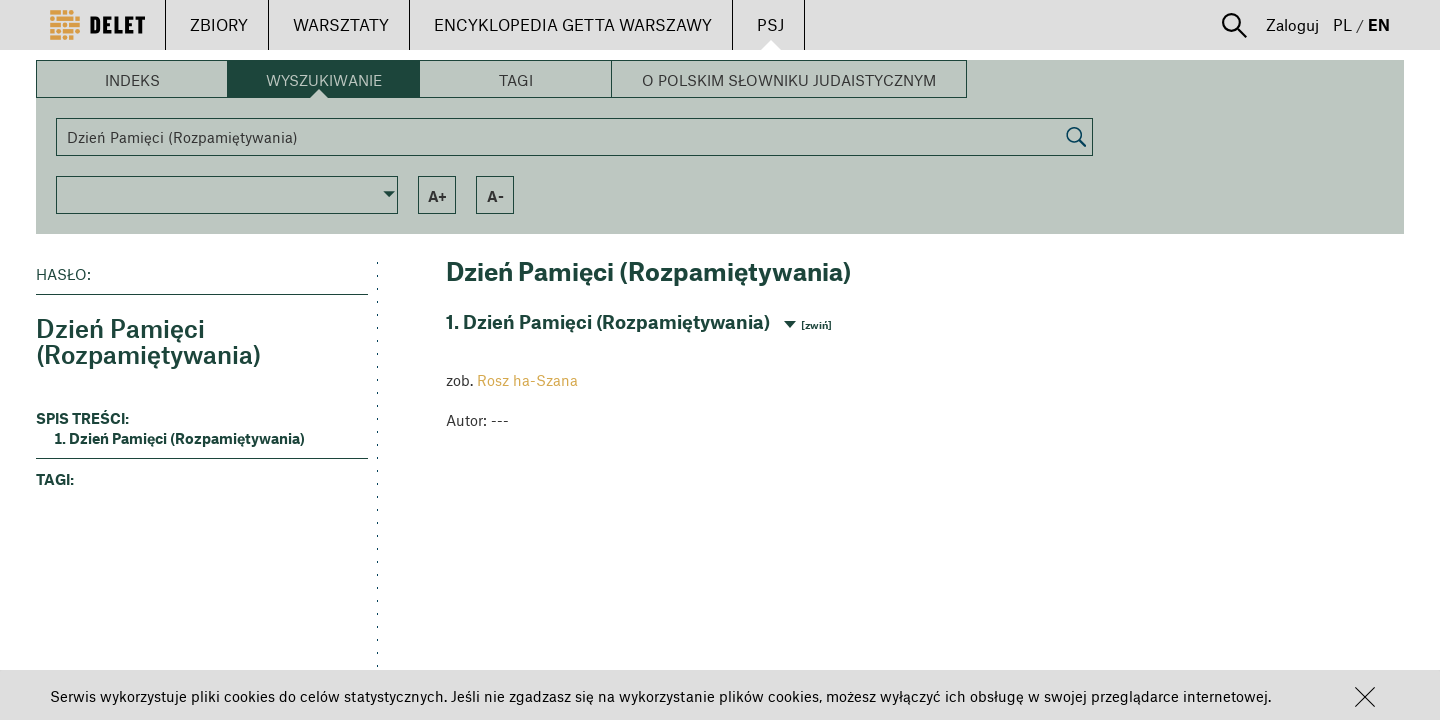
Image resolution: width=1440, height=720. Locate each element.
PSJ (770, 24)
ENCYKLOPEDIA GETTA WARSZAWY (573, 24)
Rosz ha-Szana (527, 380)
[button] (1365, 697)
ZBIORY (219, 24)
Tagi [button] (516, 80)
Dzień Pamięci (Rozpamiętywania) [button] (187, 438)
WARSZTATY (341, 24)
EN (1379, 24)
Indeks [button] (132, 80)
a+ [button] (437, 196)
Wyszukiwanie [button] (324, 80)
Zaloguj (1292, 24)
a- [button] (495, 196)
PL (1342, 24)
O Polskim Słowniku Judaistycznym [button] (789, 80)
